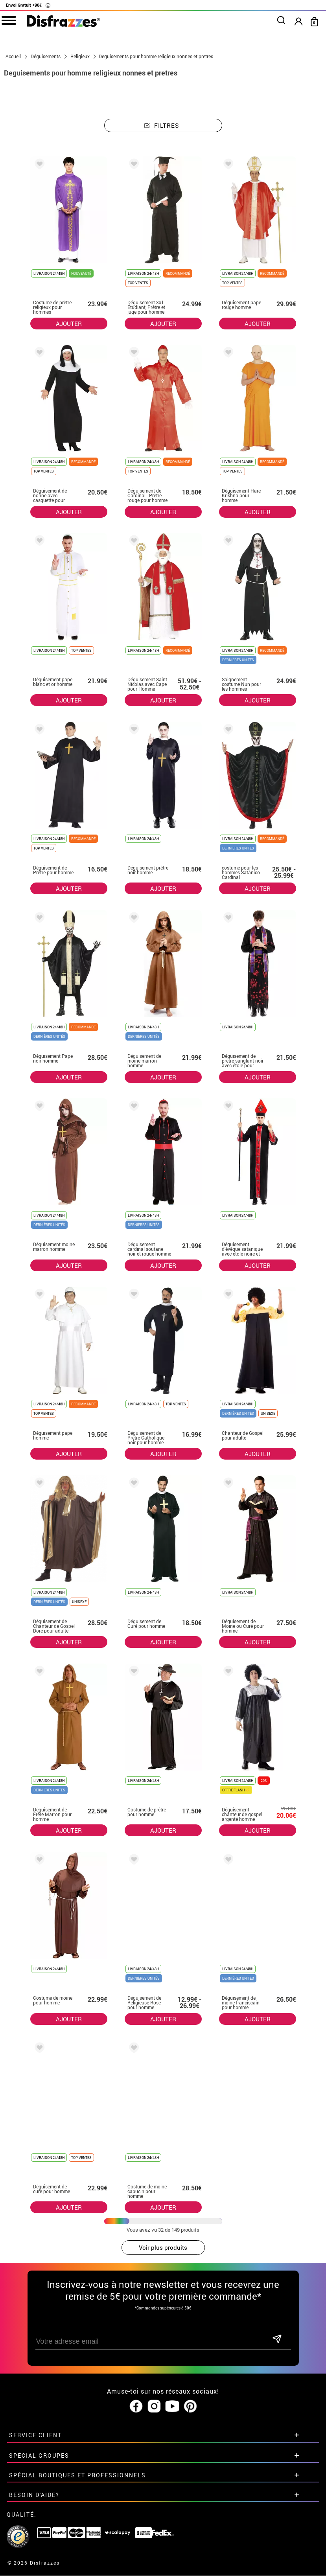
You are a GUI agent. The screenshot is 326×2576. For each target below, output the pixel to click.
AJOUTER (69, 323)
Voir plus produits (163, 2248)
